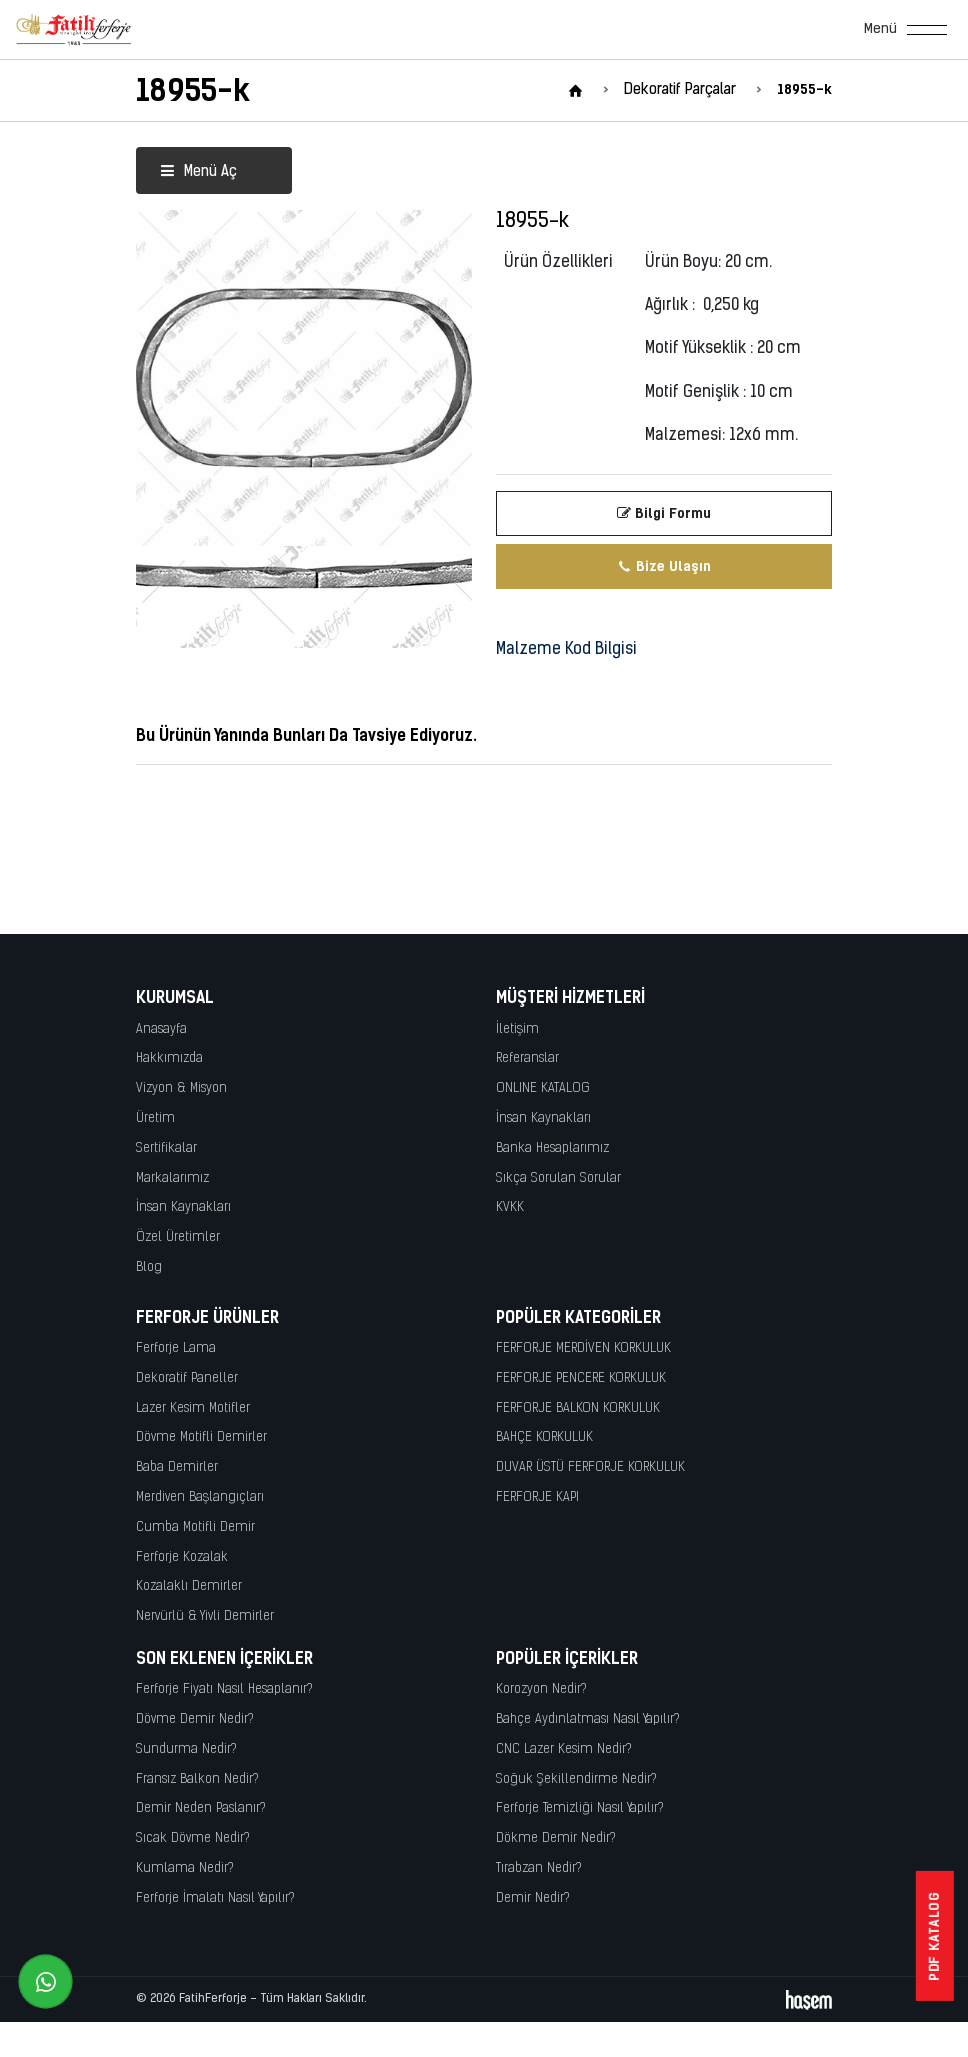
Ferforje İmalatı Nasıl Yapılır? (215, 1898)
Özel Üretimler (178, 1237)
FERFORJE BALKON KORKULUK (578, 1408)
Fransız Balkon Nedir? (197, 1779)
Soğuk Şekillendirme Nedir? (576, 1779)
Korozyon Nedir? (541, 1689)
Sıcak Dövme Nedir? (193, 1838)
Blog (149, 1267)
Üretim (155, 1118)
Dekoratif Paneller (187, 1378)
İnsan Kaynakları (183, 1207)
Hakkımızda (169, 1058)
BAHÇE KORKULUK (544, 1437)
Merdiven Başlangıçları (200, 1497)
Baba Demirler (177, 1467)
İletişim (517, 1029)
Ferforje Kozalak (182, 1557)
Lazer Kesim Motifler (193, 1408)
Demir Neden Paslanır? (201, 1808)
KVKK (510, 1207)
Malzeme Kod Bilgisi (566, 650)
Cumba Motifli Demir (195, 1527)
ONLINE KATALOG (543, 1088)
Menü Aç (198, 172)
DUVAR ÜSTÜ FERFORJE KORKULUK (590, 1467)
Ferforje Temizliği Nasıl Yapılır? (580, 1808)
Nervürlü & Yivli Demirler (205, 1616)
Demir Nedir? (533, 1898)
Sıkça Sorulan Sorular (558, 1178)
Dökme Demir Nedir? (556, 1838)
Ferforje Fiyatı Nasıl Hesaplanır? (224, 1689)
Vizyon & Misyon (181, 1088)
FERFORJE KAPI (537, 1497)
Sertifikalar (166, 1148)
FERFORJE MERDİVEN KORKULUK (583, 1348)
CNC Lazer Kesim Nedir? (564, 1749)
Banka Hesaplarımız (552, 1148)
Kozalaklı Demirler (189, 1586)
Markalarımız (172, 1178)
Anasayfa (161, 1029)
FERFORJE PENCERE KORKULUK (581, 1378)
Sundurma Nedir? (186, 1749)
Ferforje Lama (176, 1348)
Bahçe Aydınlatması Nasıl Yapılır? (588, 1719)
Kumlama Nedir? (185, 1868)
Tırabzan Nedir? (539, 1868)
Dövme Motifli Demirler (201, 1437)
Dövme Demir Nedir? (195, 1719)
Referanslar (527, 1058)
